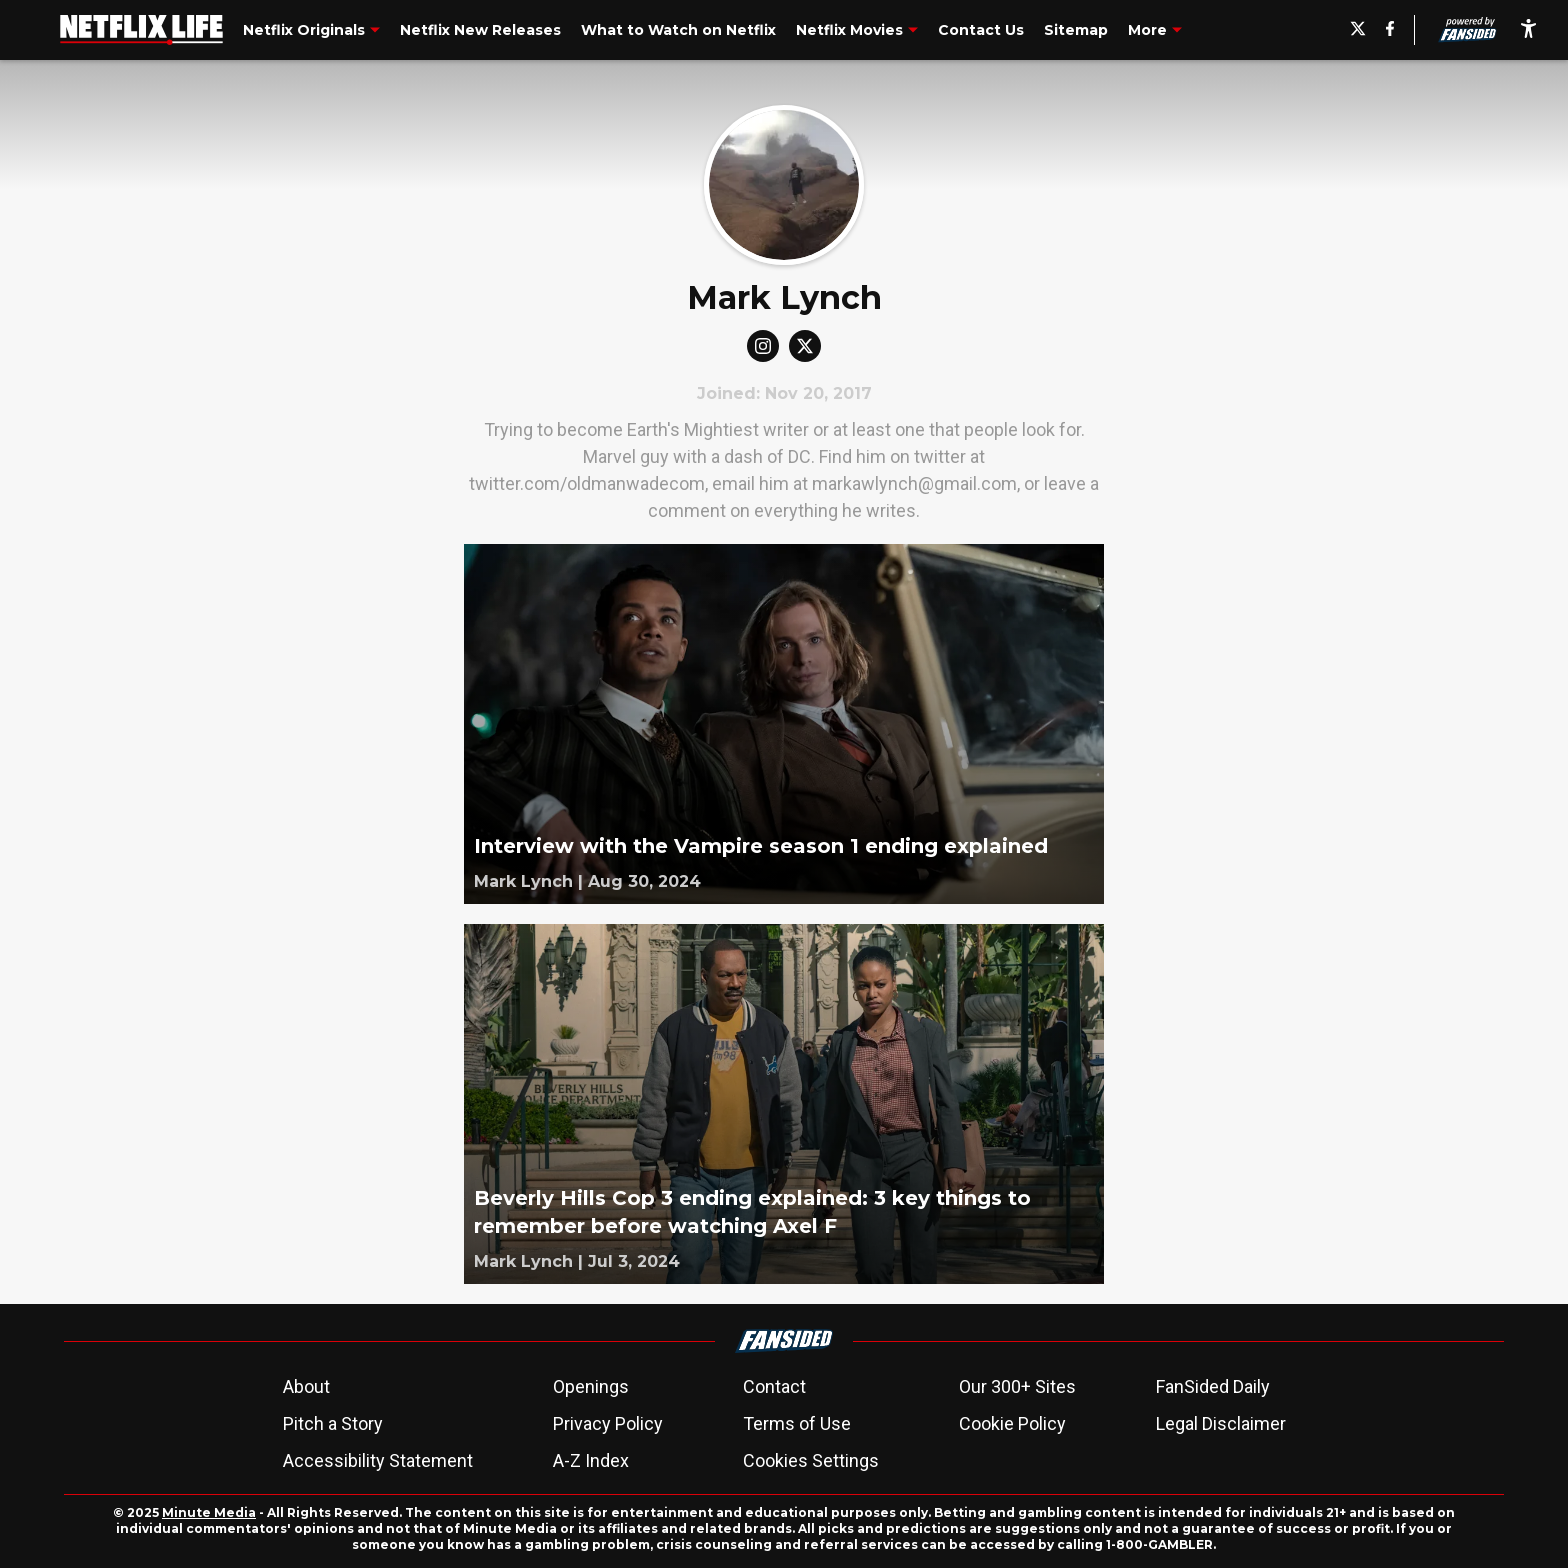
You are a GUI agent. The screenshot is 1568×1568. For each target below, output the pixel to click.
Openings (591, 1386)
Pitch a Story (333, 1423)
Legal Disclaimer (1221, 1423)
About (306, 1386)
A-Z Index (591, 1460)
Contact (774, 1386)
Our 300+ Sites (1017, 1386)
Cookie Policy (1012, 1423)
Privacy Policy (608, 1423)
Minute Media (209, 1512)
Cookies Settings (811, 1460)
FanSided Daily (1213, 1386)
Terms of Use (797, 1423)
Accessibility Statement (378, 1460)
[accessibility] (1528, 30)
